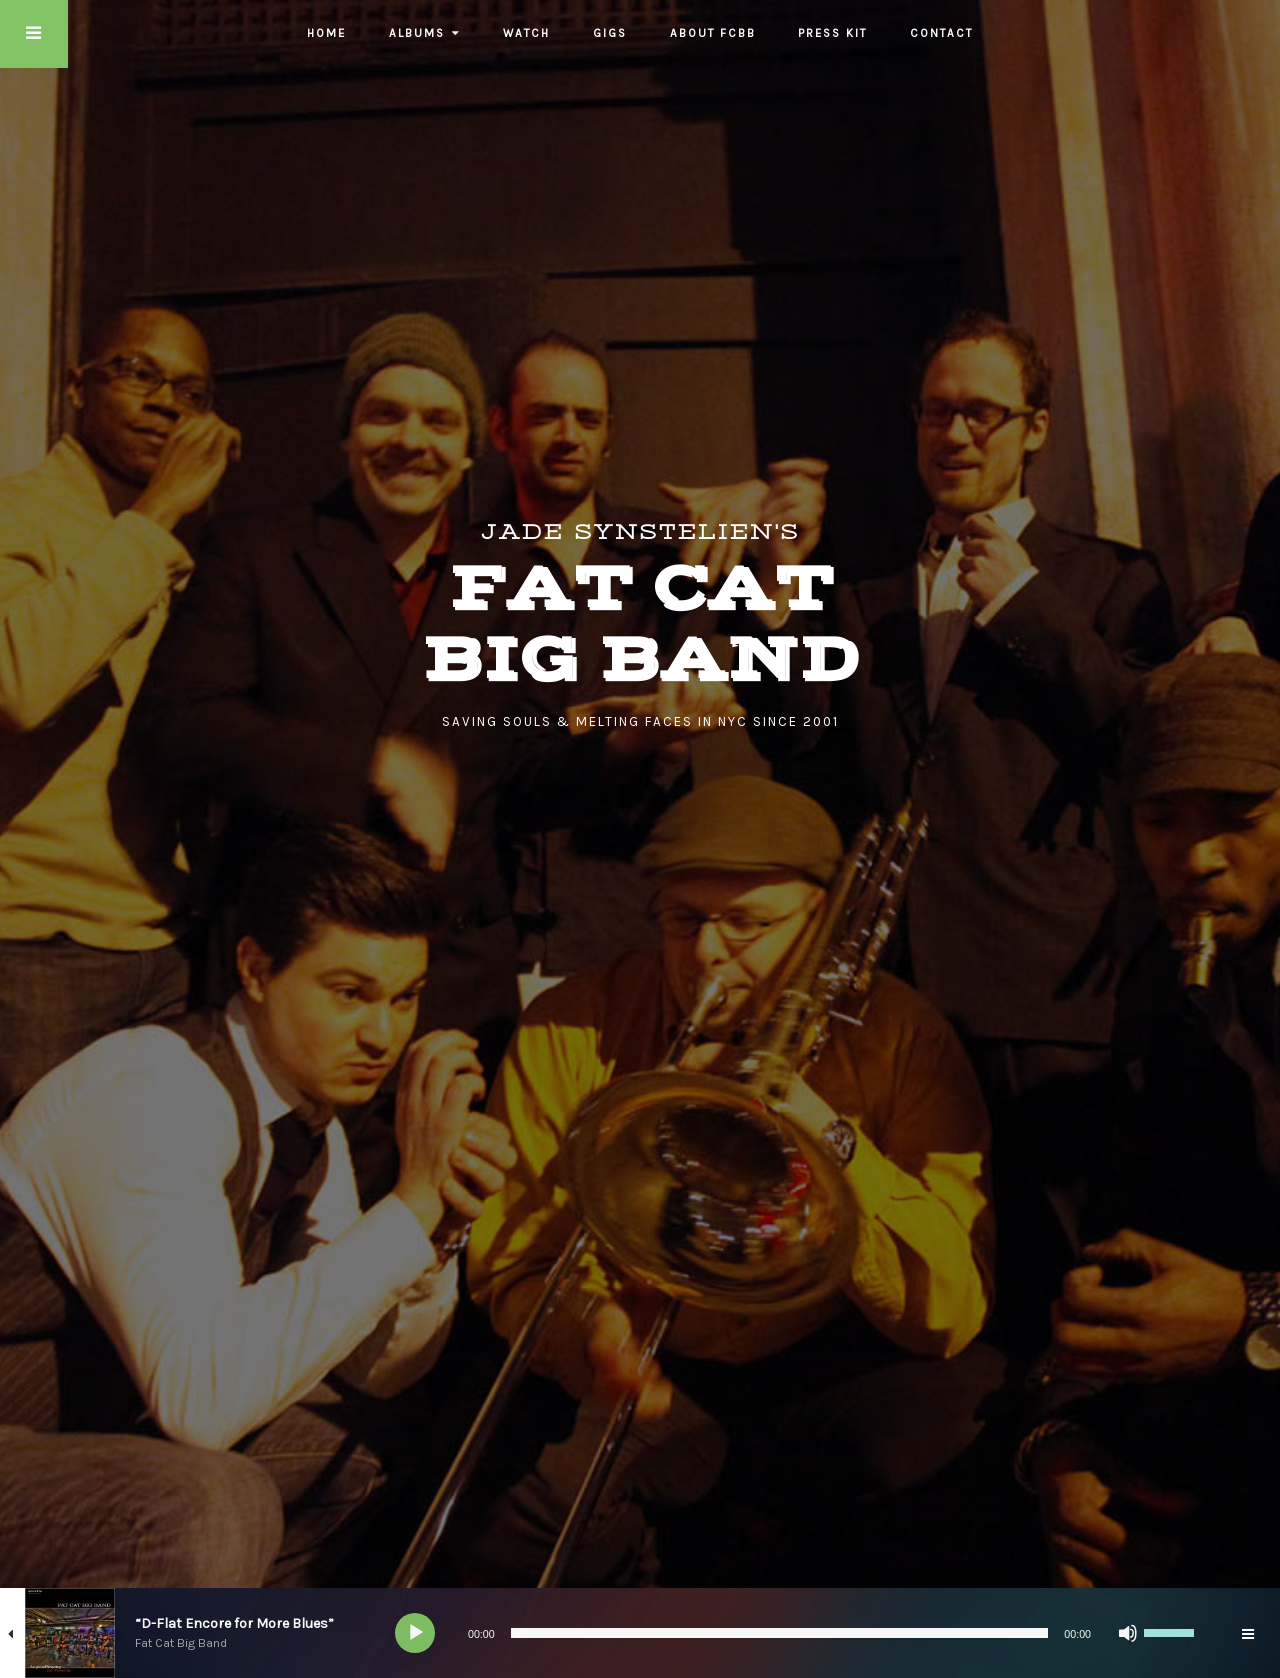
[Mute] (1128, 1633)
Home (326, 33)
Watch (526, 33)
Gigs (610, 33)
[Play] (416, 1633)
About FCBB (713, 33)
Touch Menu (34, 34)
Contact (941, 33)
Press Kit (832, 33)
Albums (417, 33)
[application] (800, 1633)
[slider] (780, 1633)
